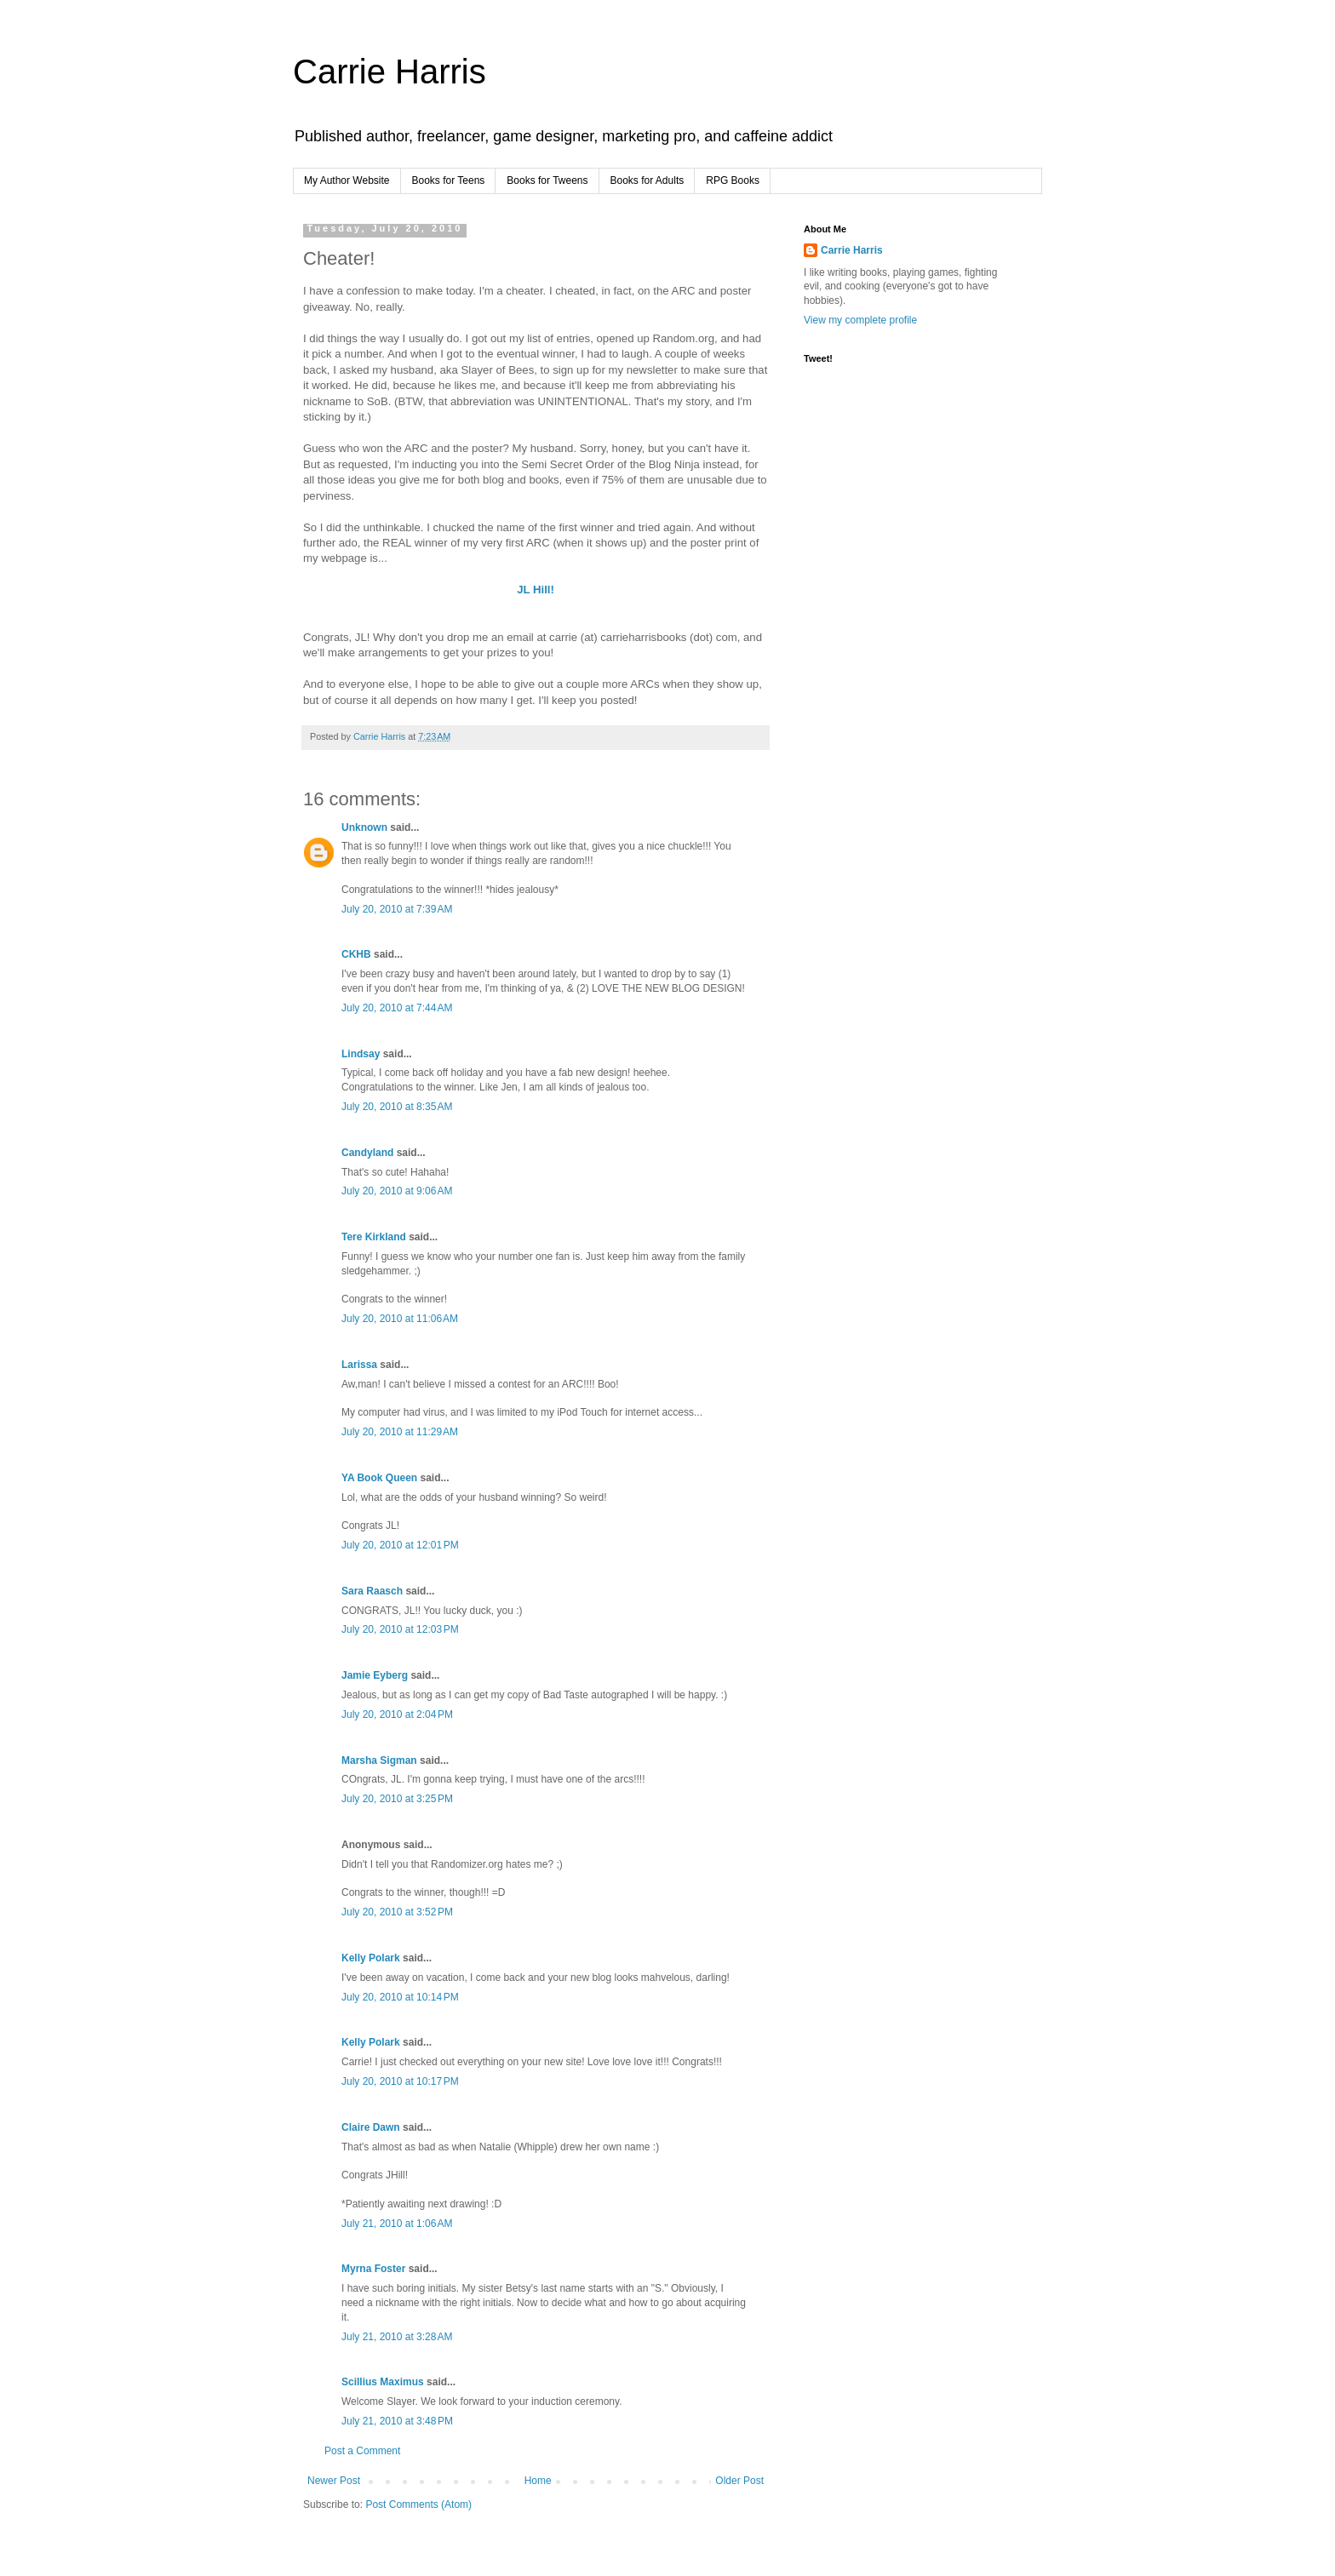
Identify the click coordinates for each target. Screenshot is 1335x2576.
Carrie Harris (389, 71)
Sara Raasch (372, 1591)
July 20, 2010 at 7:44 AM (396, 1008)
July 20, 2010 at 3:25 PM (397, 1799)
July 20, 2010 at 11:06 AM (399, 1319)
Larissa (359, 1365)
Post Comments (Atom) (418, 2504)
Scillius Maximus (382, 2382)
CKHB (356, 954)
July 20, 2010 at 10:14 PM (400, 1997)
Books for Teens (448, 180)
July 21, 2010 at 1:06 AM (396, 2224)
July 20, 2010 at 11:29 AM (399, 1432)
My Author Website (347, 180)
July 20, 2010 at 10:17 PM (400, 2081)
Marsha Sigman (379, 1760)
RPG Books (732, 180)
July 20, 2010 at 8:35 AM (396, 1107)
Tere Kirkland (373, 1237)
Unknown (364, 827)
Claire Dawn (370, 2127)
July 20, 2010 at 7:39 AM (396, 909)
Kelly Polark (370, 1958)
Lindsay (360, 1054)
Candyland (367, 1153)
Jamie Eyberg (374, 1675)
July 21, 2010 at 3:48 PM (397, 2421)
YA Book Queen (379, 1478)
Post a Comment (362, 2451)
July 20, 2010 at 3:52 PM (397, 1912)
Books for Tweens (547, 180)
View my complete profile (860, 320)
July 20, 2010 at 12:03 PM (400, 1629)
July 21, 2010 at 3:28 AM (396, 2337)
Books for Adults (647, 180)
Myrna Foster (373, 2269)
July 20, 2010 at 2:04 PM (397, 1714)
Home (538, 2481)
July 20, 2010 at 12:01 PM (400, 1545)
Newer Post (333, 2481)
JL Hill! (535, 589)
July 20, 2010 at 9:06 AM (396, 1191)
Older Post (739, 2481)
